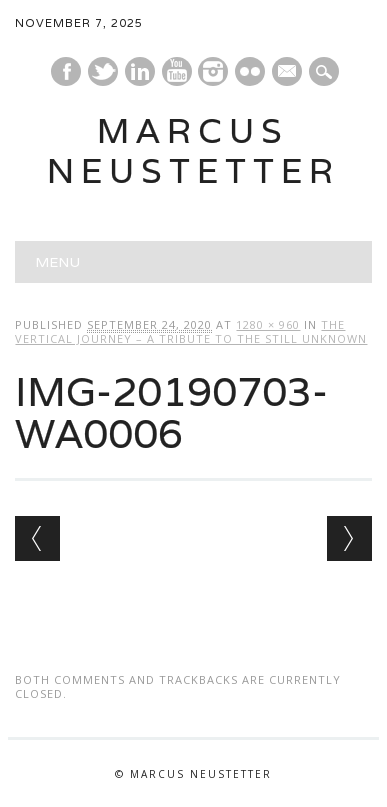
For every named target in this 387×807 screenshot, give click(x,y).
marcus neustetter (193, 150)
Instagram (213, 71)
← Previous (37, 538)
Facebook (66, 71)
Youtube (177, 71)
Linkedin (140, 71)
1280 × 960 (268, 324)
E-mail (288, 73)
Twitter (103, 71)
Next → (349, 538)
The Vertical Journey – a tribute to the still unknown (191, 331)
